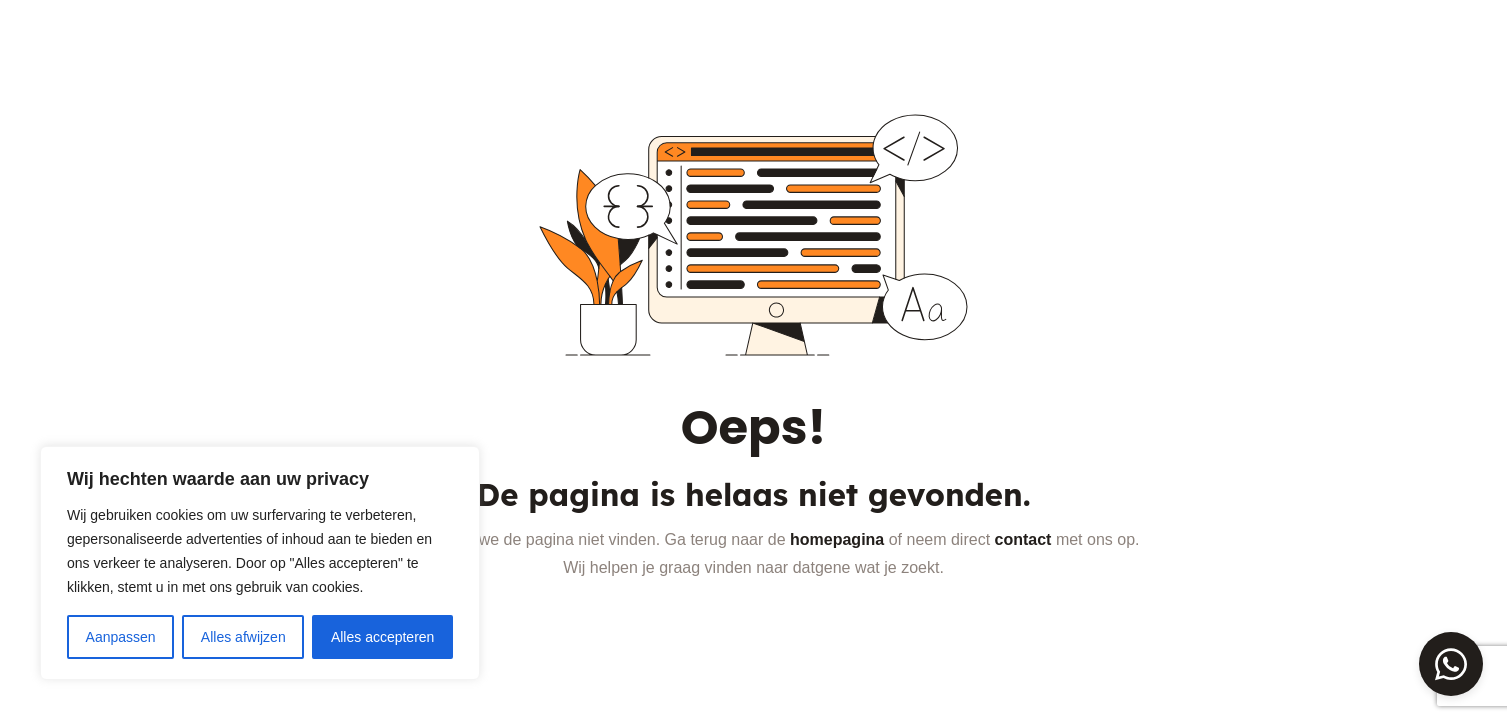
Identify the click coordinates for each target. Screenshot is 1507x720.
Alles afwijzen (243, 637)
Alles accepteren (383, 637)
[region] (260, 563)
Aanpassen (121, 637)
